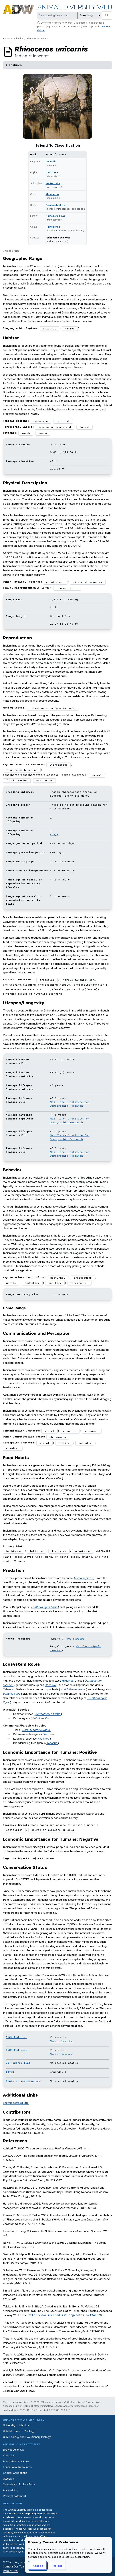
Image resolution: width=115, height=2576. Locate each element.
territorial (79, 1283)
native (70, 328)
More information (61, 2041)
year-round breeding (21, 770)
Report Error (10, 2571)
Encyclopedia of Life (16, 2103)
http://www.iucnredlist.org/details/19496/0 (66, 2315)
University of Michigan (16, 2425)
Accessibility (11, 2490)
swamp (43, 433)
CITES (10, 2072)
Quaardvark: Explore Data (19, 2484)
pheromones (57, 1437)
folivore (36, 1551)
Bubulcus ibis (12, 1694)
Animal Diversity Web (74, 7)
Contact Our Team (14, 2566)
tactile (64, 1443)
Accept (38, 2566)
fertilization (16, 780)
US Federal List (18, 2062)
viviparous (44, 780)
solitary (55, 1283)
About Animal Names (16, 2461)
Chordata (52, 172)
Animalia (18, 38)
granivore (82, 1551)
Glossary (8, 2479)
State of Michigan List (24, 2081)
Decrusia (50, 1685)
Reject (57, 2566)
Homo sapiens (83, 1578)
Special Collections (15, 2473)
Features (15, 65)
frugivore (59, 1551)
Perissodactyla (55, 205)
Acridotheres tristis (73, 1689)
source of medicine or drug (52, 1829)
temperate (40, 421)
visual (49, 1431)
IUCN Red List (16, 2037)
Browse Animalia (13, 2450)
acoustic (69, 1431)
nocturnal (57, 1277)
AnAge (54, 834)
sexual (97, 775)
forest (84, 427)
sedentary (32, 1283)
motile (11, 1283)
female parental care (79, 979)
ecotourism (14, 1829)
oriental (49, 328)
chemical (91, 1431)
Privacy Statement (14, 2496)
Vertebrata (53, 183)
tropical (63, 421)
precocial (47, 979)
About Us (9, 2455)
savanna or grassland (54, 427)
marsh (26, 433)
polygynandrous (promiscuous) (53, 708)
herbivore (13, 1551)
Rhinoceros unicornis (38, 38)
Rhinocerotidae (56, 215)
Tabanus (8, 1689)
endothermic (55, 582)
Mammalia (52, 194)
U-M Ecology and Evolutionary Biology (27, 2437)
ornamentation (67, 588)
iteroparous (58, 764)
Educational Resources (17, 2467)
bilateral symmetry (87, 582)
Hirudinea (68, 1680)
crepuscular (83, 1277)
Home (6, 38)
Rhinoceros (53, 226)
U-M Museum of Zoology (19, 2431)
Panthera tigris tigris (44, 1607)
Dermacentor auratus (36, 1730)
